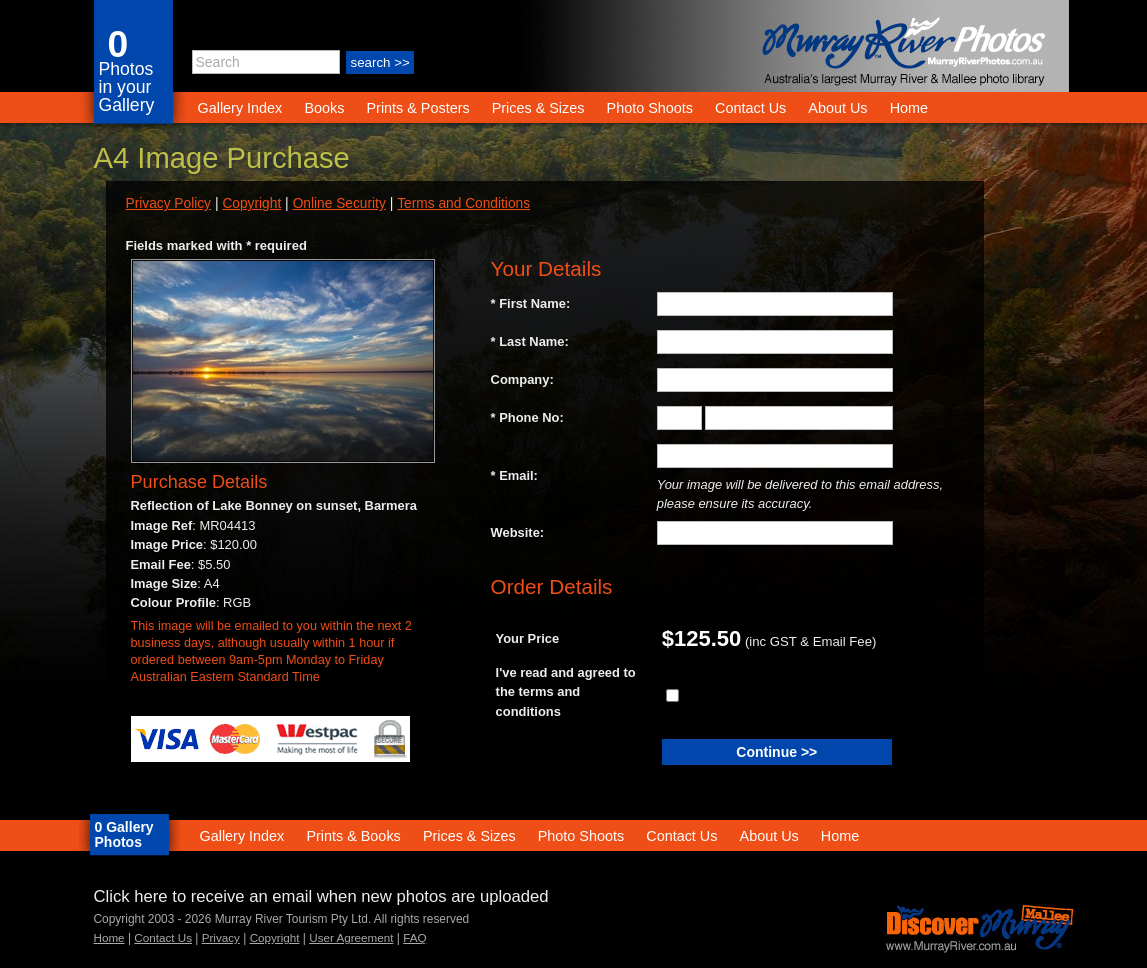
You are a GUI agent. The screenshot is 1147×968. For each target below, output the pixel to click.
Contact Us (750, 108)
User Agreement (351, 937)
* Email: (514, 475)
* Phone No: (527, 417)
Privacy (221, 937)
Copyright (251, 203)
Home (909, 108)
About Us (837, 108)
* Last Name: (530, 341)
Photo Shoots (650, 108)
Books (324, 108)
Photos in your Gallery (127, 87)
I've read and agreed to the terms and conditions (566, 692)
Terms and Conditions (463, 203)
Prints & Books (353, 836)
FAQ (414, 937)
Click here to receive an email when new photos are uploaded (321, 896)
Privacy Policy (168, 203)
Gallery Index (240, 108)
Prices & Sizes (538, 108)
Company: (522, 379)
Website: (518, 532)
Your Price (528, 638)
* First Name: (531, 303)
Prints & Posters (419, 108)
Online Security (339, 203)
